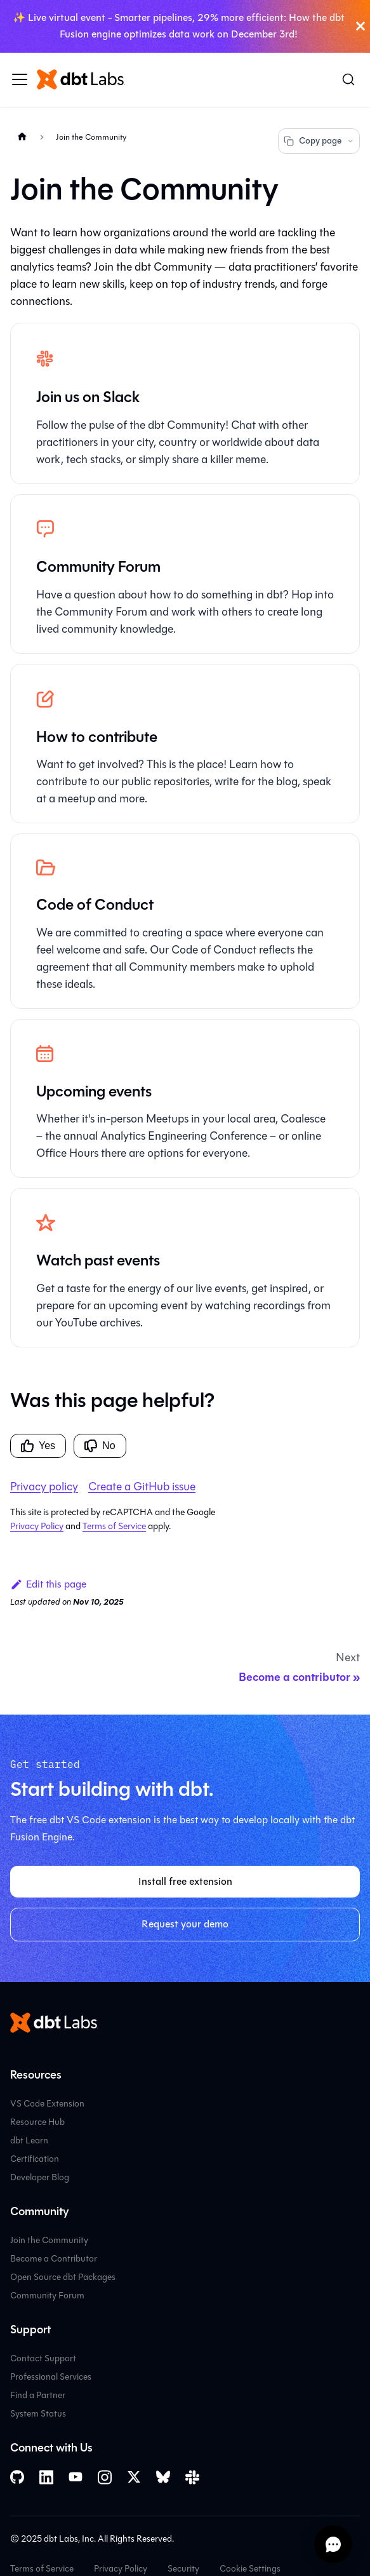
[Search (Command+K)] (348, 79)
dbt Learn (29, 2140)
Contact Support (43, 2358)
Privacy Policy (36, 1526)
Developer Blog (39, 2177)
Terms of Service (114, 1526)
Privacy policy (44, 1486)
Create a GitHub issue (141, 1486)
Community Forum (47, 2295)
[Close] (360, 26)
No (99, 1446)
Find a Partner (37, 2395)
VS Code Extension (47, 2103)
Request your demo (185, 1924)
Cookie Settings (250, 2568)
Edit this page (48, 1584)
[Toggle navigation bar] (19, 79)
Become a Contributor (53, 2258)
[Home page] (22, 137)
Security (183, 2568)
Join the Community (49, 2240)
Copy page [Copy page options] (319, 140)
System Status (38, 2413)
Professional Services (50, 2377)
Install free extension (185, 1881)
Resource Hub (37, 2122)
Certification (34, 2159)
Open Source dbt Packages (63, 2277)
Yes (38, 1446)
